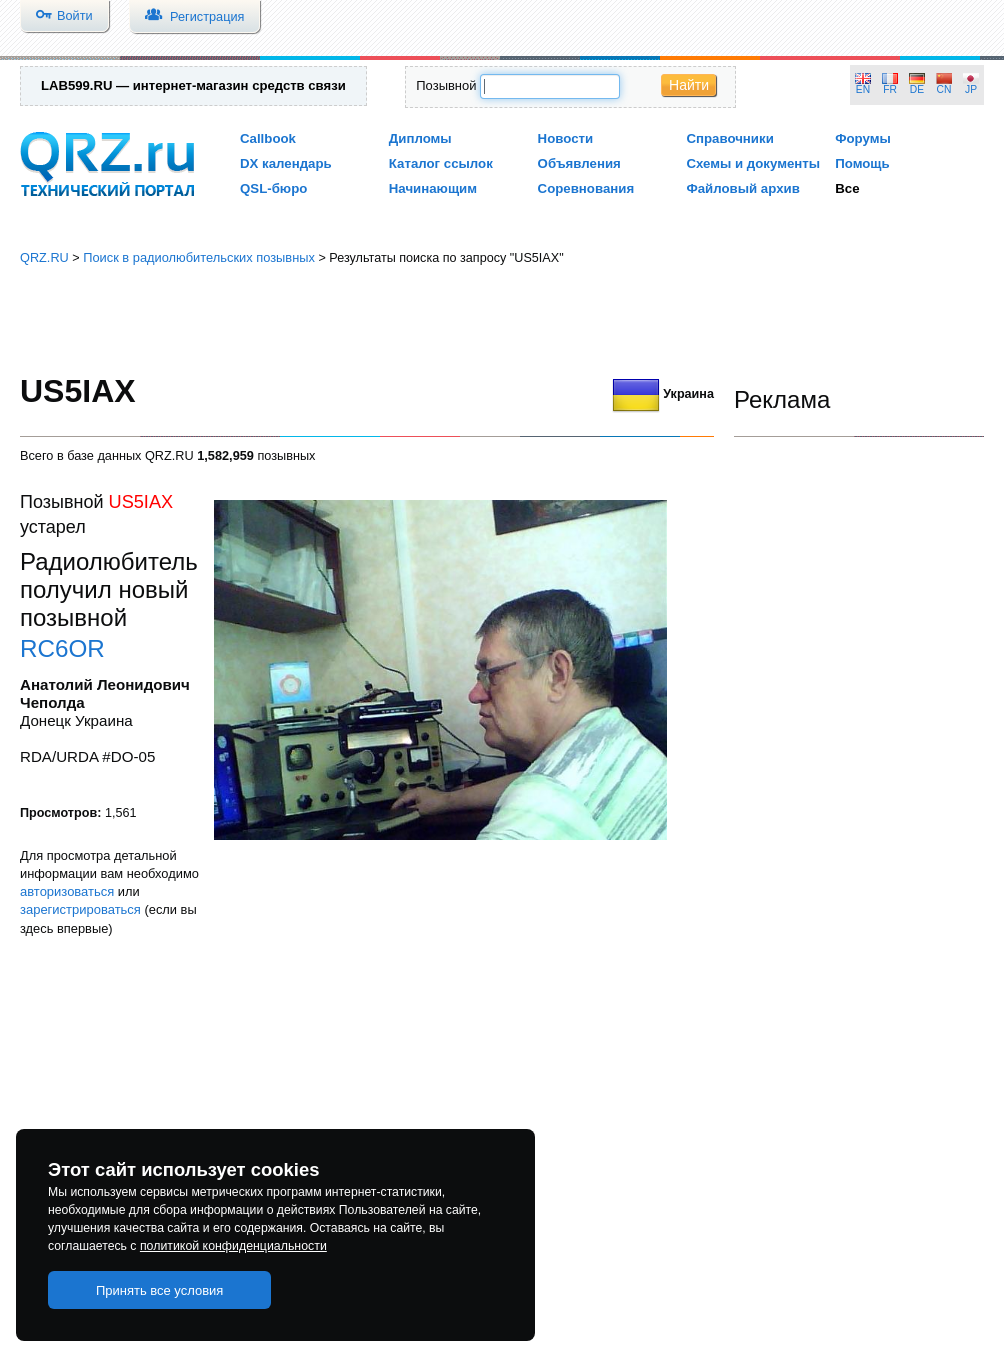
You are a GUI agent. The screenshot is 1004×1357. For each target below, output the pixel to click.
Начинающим (433, 188)
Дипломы (420, 138)
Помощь (862, 163)
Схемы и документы (753, 163)
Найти (689, 85)
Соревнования (586, 188)
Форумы (863, 138)
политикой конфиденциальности (233, 1246)
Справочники (729, 138)
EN (863, 89)
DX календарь (286, 163)
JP (971, 89)
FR (890, 89)
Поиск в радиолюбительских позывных (199, 257)
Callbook (268, 138)
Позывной (446, 85)
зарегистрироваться (80, 909)
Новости (566, 138)
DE (917, 89)
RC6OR (62, 648)
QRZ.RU (44, 257)
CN (944, 89)
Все (847, 188)
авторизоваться (67, 891)
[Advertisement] (502, 320)
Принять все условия (160, 1290)
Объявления (579, 163)
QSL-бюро (273, 188)
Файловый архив (742, 188)
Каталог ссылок (441, 163)
